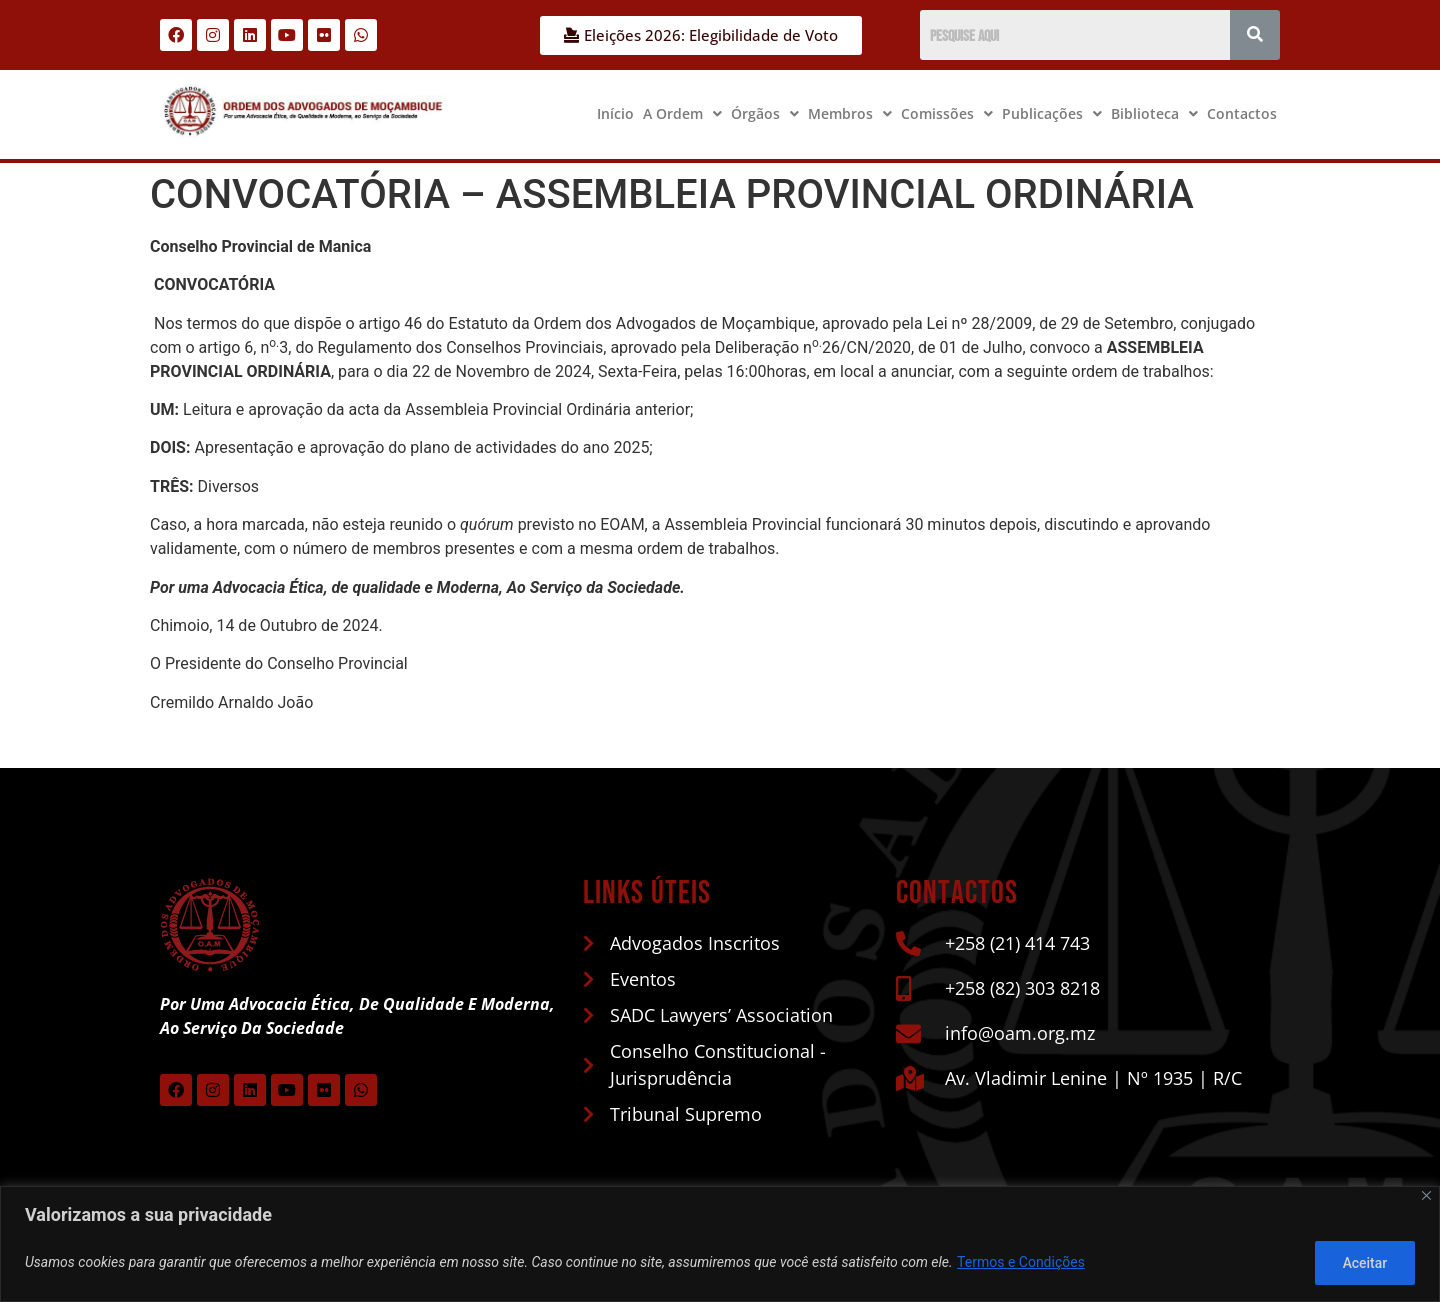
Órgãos (765, 113)
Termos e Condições (1021, 1263)
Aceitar (1363, 1263)
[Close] (1426, 1196)
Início (615, 113)
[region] (720, 1244)
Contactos (1242, 113)
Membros (850, 113)
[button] (682, 114)
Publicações (1052, 113)
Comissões (947, 113)
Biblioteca (1154, 113)
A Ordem (682, 113)
